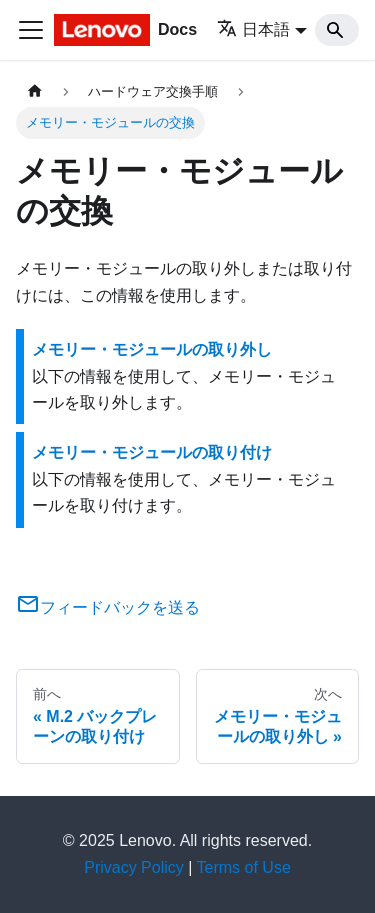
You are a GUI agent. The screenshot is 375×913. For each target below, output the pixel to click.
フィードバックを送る (108, 607)
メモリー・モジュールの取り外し (152, 349)
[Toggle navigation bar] (31, 30)
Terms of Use (244, 867)
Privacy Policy (134, 867)
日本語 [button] (253, 29)
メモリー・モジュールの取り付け (152, 452)
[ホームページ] (35, 91)
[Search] (337, 30)
